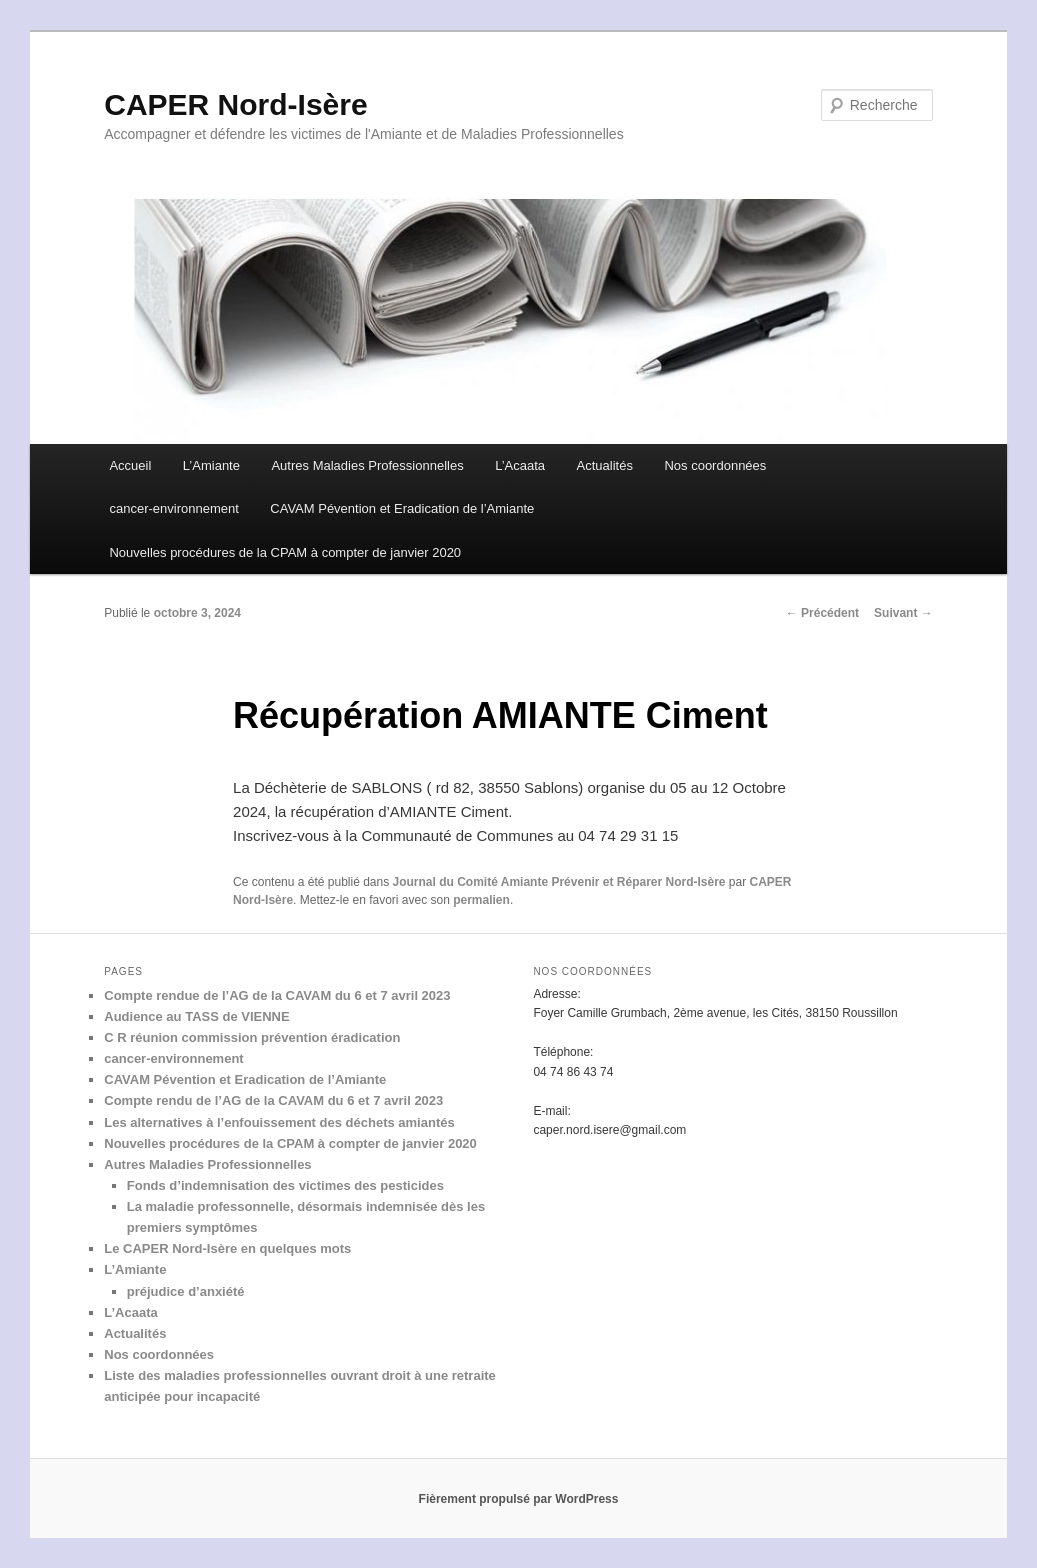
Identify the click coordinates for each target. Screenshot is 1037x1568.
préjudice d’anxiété (186, 1291)
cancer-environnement (173, 508)
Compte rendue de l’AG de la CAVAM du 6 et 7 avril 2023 (277, 995)
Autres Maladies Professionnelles (367, 465)
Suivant (903, 613)
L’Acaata (520, 465)
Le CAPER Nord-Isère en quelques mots (227, 1248)
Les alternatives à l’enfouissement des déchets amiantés (279, 1122)
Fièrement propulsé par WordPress (519, 1499)
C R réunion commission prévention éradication (252, 1037)
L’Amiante (211, 465)
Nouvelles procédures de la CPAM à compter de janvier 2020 (285, 552)
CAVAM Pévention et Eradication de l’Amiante (402, 508)
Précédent (822, 613)
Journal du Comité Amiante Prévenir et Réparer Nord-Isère (559, 882)
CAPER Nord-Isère (235, 104)
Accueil (130, 465)
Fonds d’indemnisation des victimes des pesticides (285, 1185)
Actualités (605, 465)
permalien (481, 900)
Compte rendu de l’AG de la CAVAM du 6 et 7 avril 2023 (273, 1100)
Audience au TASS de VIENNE (196, 1016)
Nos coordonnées (715, 465)
